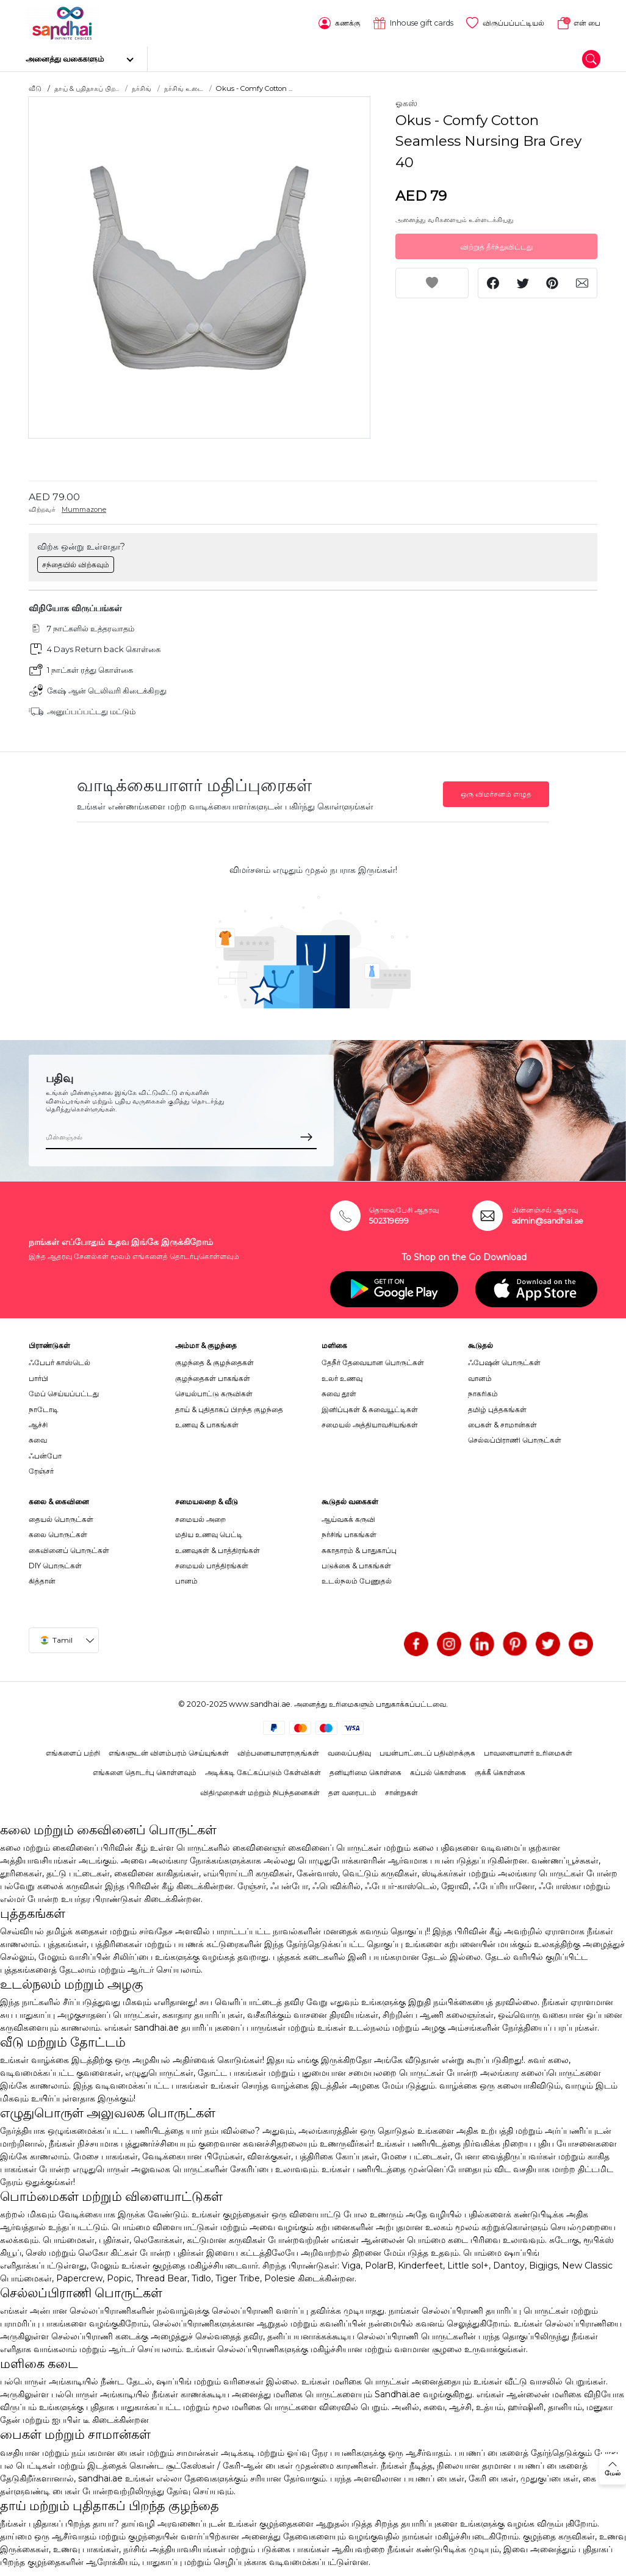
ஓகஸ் (406, 102)
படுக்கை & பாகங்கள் (356, 1565)
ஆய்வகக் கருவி (348, 1518)
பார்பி (38, 1377)
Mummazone (84, 508)
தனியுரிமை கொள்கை (365, 1771)
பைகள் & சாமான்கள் (502, 1424)
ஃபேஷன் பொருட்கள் (504, 1361)
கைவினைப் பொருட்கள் (69, 1549)
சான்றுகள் (401, 1791)
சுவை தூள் (339, 1392)
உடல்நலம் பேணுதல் (357, 1580)
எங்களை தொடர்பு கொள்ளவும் (144, 1771)
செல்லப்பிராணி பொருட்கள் (514, 1439)
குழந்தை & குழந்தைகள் (214, 1361)
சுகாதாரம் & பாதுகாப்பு (359, 1549)
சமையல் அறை (200, 1518)
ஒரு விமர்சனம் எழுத (496, 793)
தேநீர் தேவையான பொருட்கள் (373, 1361)
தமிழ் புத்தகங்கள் (497, 1408)
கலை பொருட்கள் (58, 1533)
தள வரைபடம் (352, 1791)
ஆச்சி (38, 1424)
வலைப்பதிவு (349, 1752)
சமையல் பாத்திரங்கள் (211, 1565)
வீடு (35, 88)
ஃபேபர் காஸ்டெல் (59, 1361)
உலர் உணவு (342, 1377)
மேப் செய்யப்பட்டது (64, 1392)
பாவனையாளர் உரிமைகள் (528, 1752)
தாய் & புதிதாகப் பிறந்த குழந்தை (229, 1408)
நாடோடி (44, 1408)
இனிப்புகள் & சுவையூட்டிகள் (370, 1408)
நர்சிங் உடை (183, 88)
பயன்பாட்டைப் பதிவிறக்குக (427, 1752)
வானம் (480, 1377)
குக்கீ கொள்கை (500, 1771)
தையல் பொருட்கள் (61, 1518)
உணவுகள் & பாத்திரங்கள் (217, 1549)
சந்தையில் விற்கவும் (75, 563)
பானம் (186, 1580)
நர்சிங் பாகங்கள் (349, 1533)
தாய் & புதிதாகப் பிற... (86, 88)
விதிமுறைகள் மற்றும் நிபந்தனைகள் (260, 1791)
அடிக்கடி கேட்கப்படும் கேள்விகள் (263, 1771)
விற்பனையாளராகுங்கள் (278, 1752)
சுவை (38, 1439)
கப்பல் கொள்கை (438, 1771)
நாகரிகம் (483, 1392)
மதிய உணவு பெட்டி (209, 1533)
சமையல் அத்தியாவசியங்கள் (370, 1424)
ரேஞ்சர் (41, 1470)
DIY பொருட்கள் (55, 1565)
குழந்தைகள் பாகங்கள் (212, 1377)
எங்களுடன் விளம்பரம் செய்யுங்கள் (169, 1752)
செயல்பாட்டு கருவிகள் (214, 1392)
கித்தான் (42, 1580)
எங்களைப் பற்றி (73, 1752)
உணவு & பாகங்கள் (207, 1424)
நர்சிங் (141, 88)
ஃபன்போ (45, 1455)
